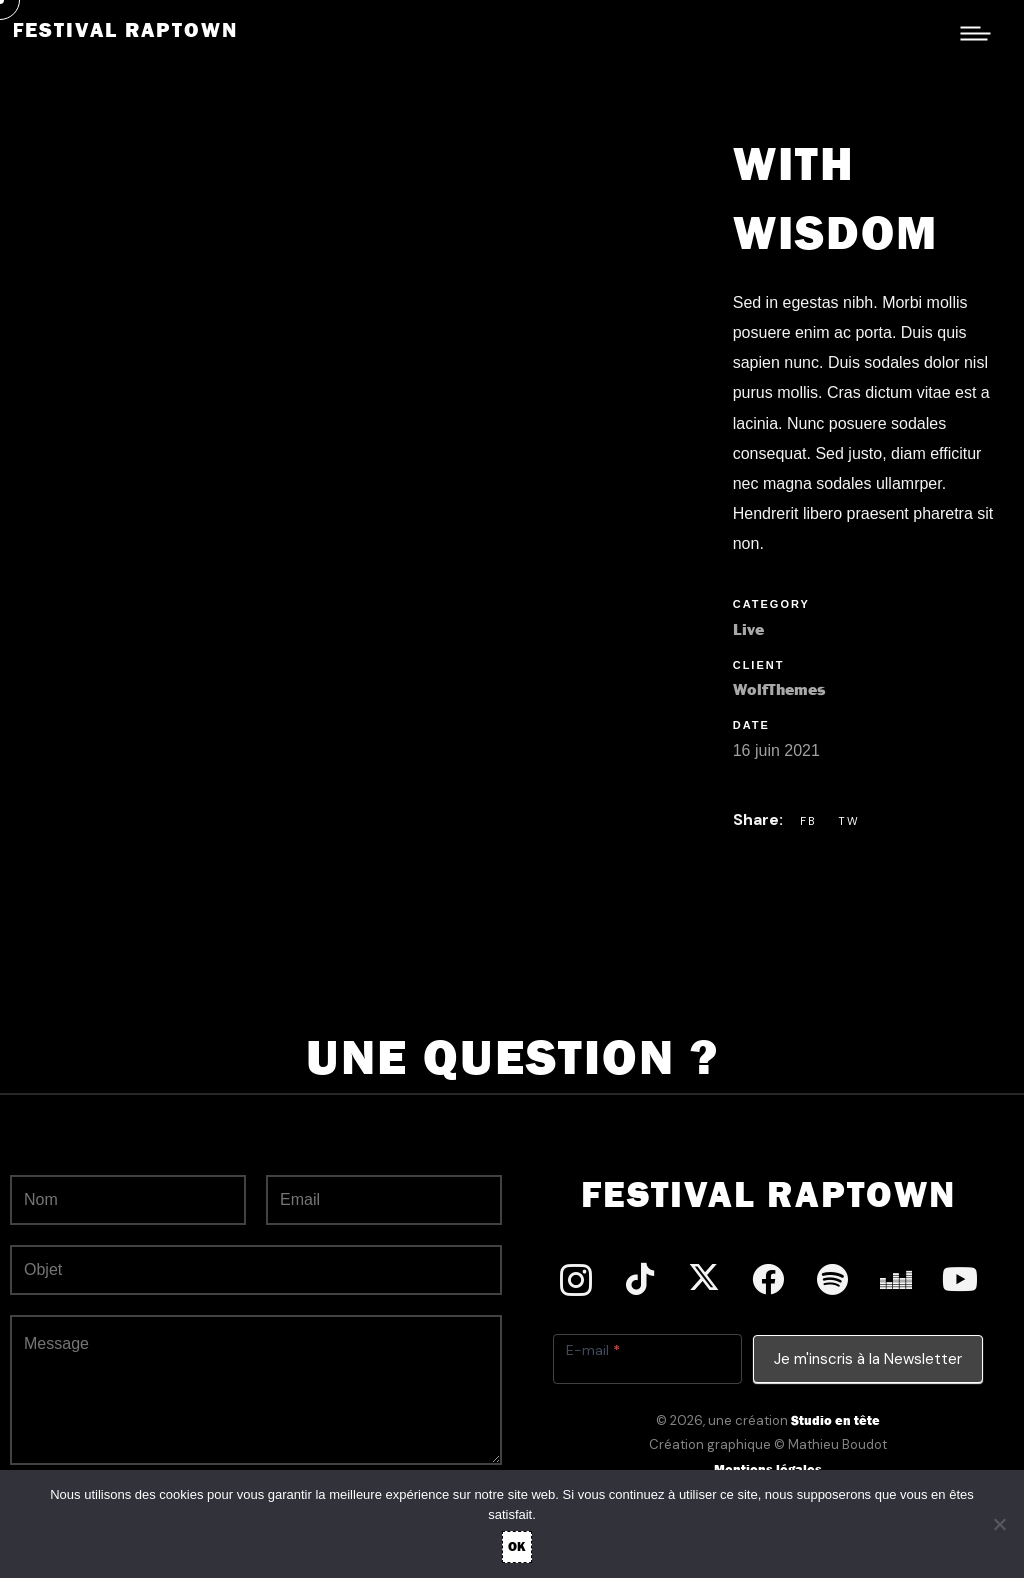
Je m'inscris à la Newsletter (868, 1359)
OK (517, 1546)
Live (748, 629)
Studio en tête (835, 1420)
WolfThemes (779, 689)
